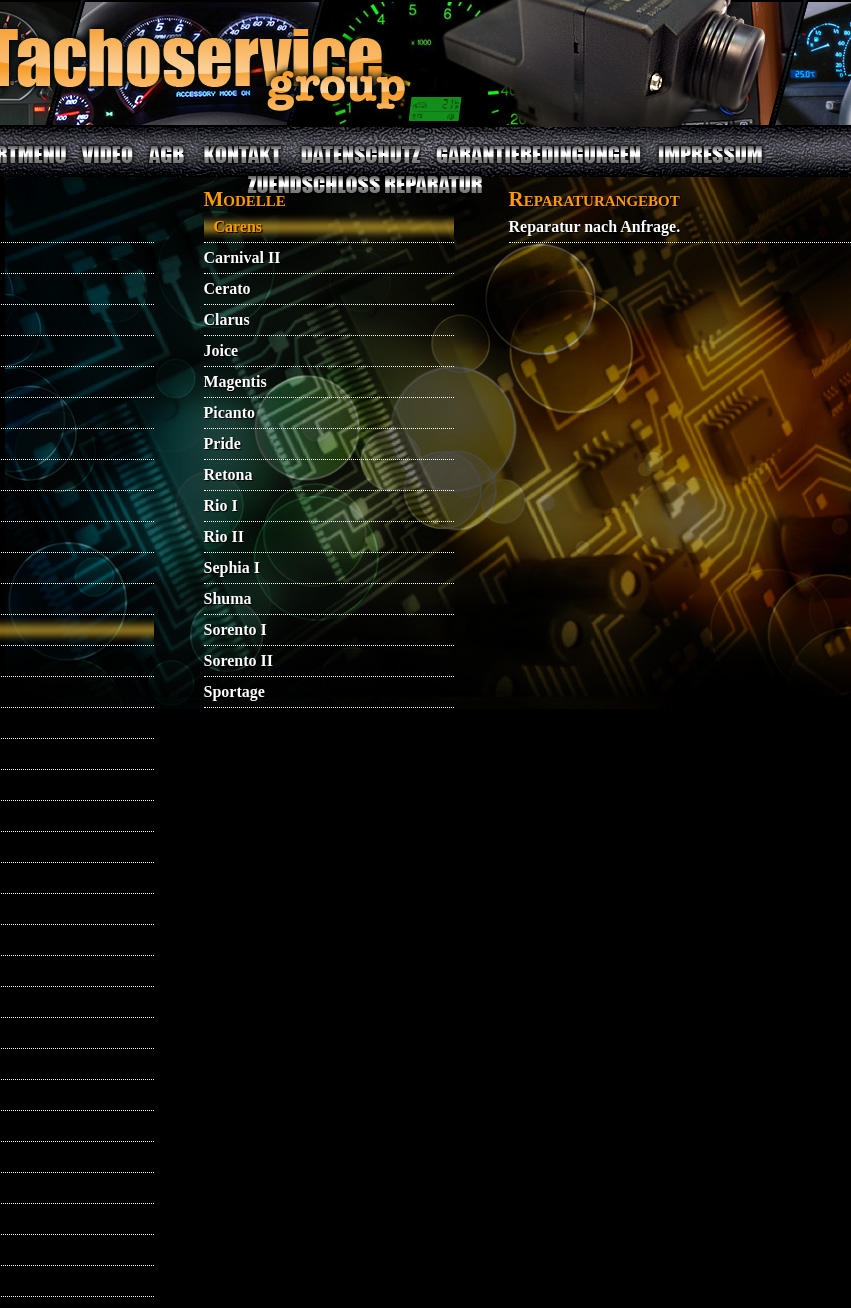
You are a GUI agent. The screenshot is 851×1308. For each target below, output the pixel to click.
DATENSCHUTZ (361, 166)
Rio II (224, 536)
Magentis (235, 381)
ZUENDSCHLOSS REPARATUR (365, 196)
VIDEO (106, 166)
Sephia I (232, 567)
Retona (228, 474)
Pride (222, 443)
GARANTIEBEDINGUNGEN (538, 166)
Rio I (221, 505)
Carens (238, 226)
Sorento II (239, 660)
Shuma (228, 598)
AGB (167, 166)
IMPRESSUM (710, 166)
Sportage (234, 691)
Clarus (227, 319)
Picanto (230, 412)
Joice (221, 350)
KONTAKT (242, 166)
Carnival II (242, 257)
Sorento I (235, 629)
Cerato (227, 288)
